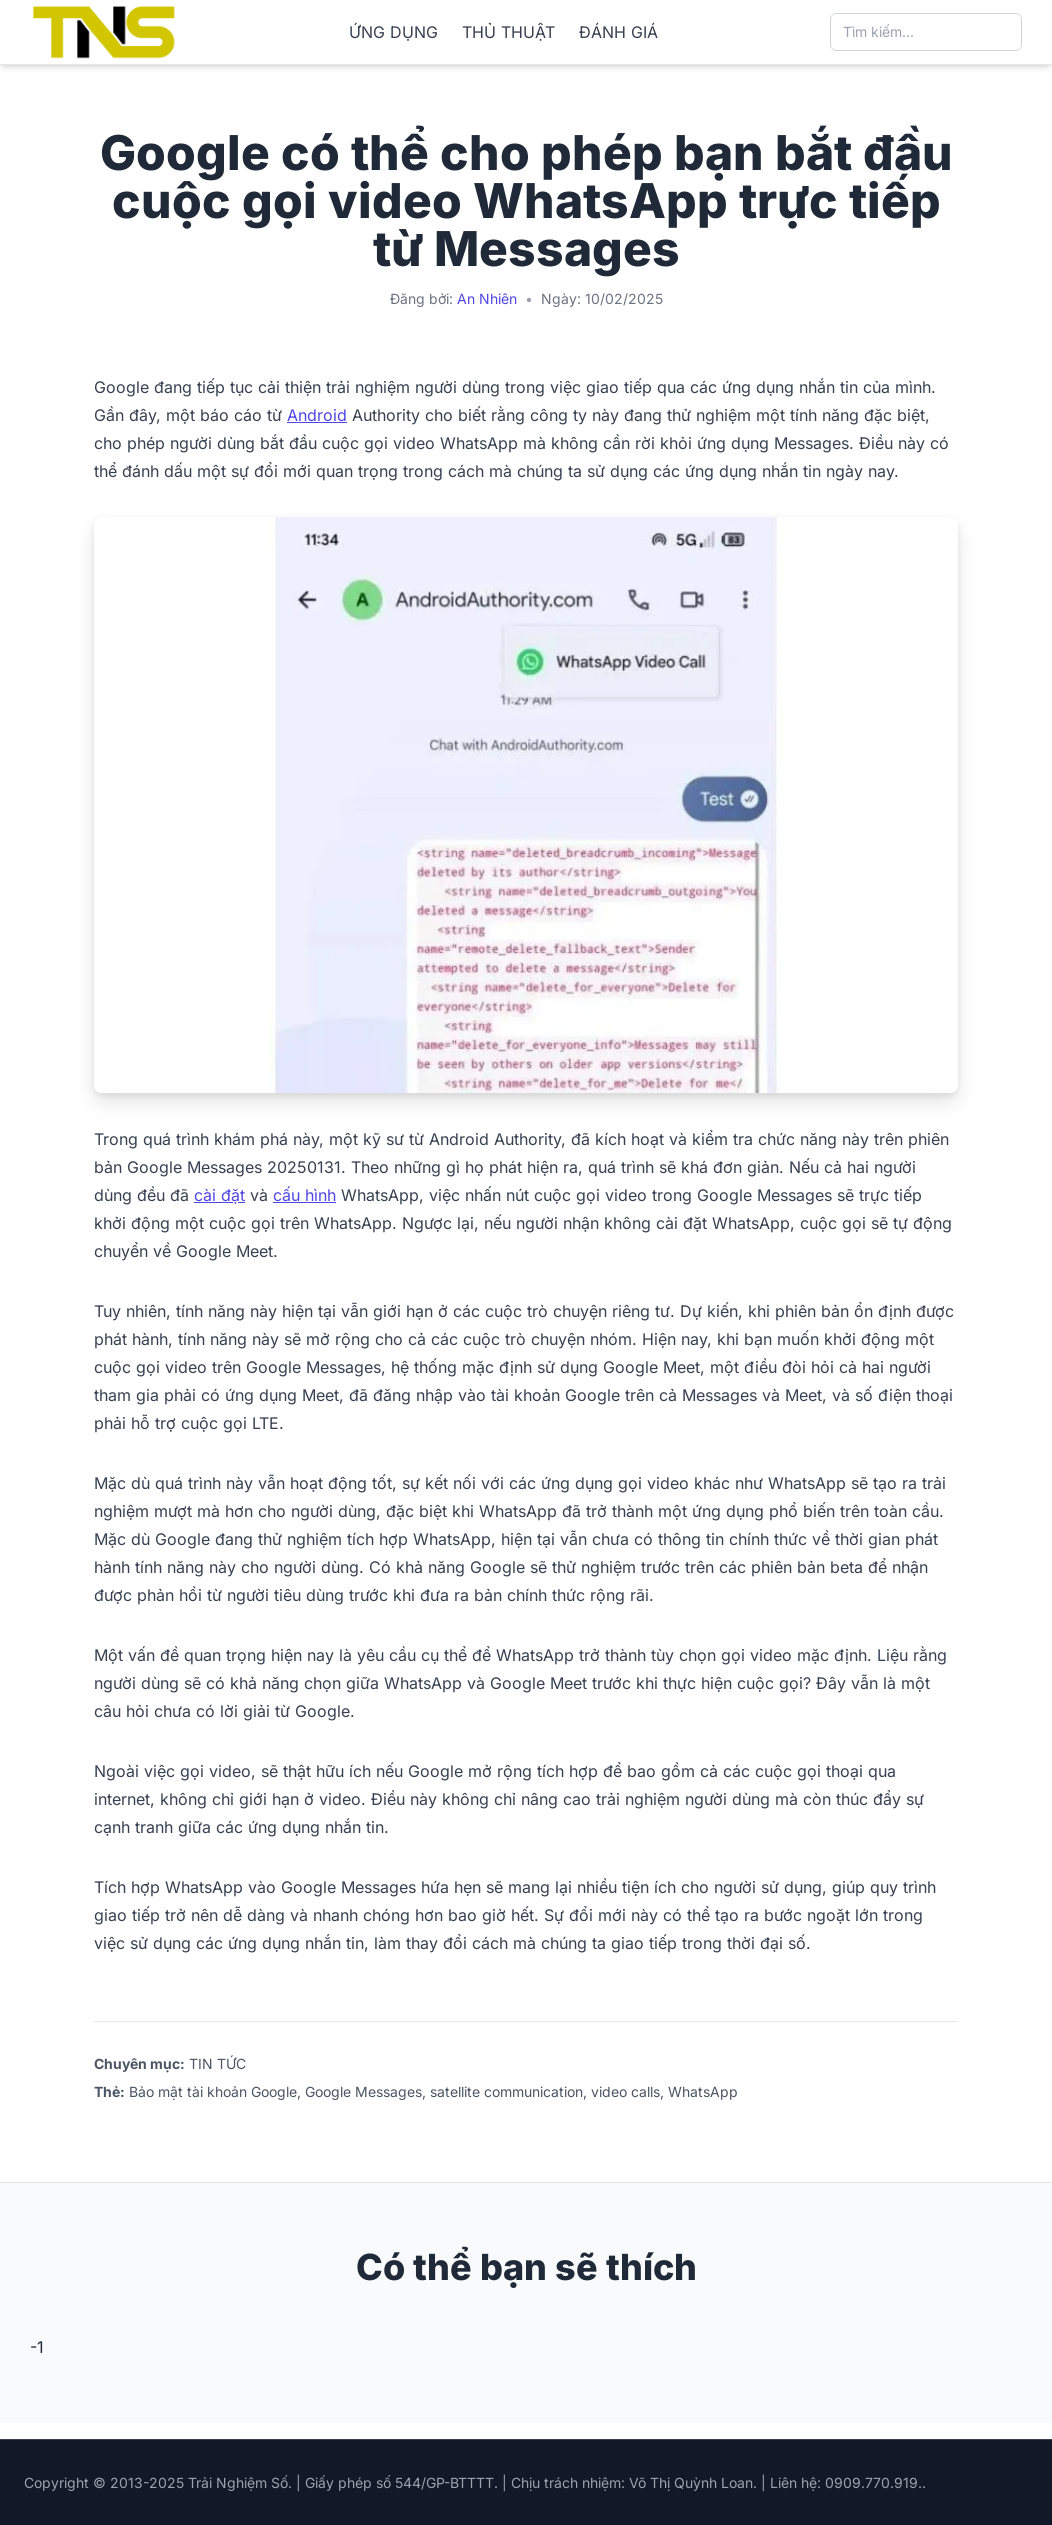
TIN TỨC (217, 2063)
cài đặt (219, 1195)
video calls (625, 2091)
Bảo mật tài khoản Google (213, 2091)
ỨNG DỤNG (393, 32)
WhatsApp (703, 2091)
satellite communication (506, 2091)
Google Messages (363, 2091)
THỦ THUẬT (508, 32)
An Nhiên (487, 298)
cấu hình (304, 1195)
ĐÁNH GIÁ (618, 32)
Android (317, 415)
